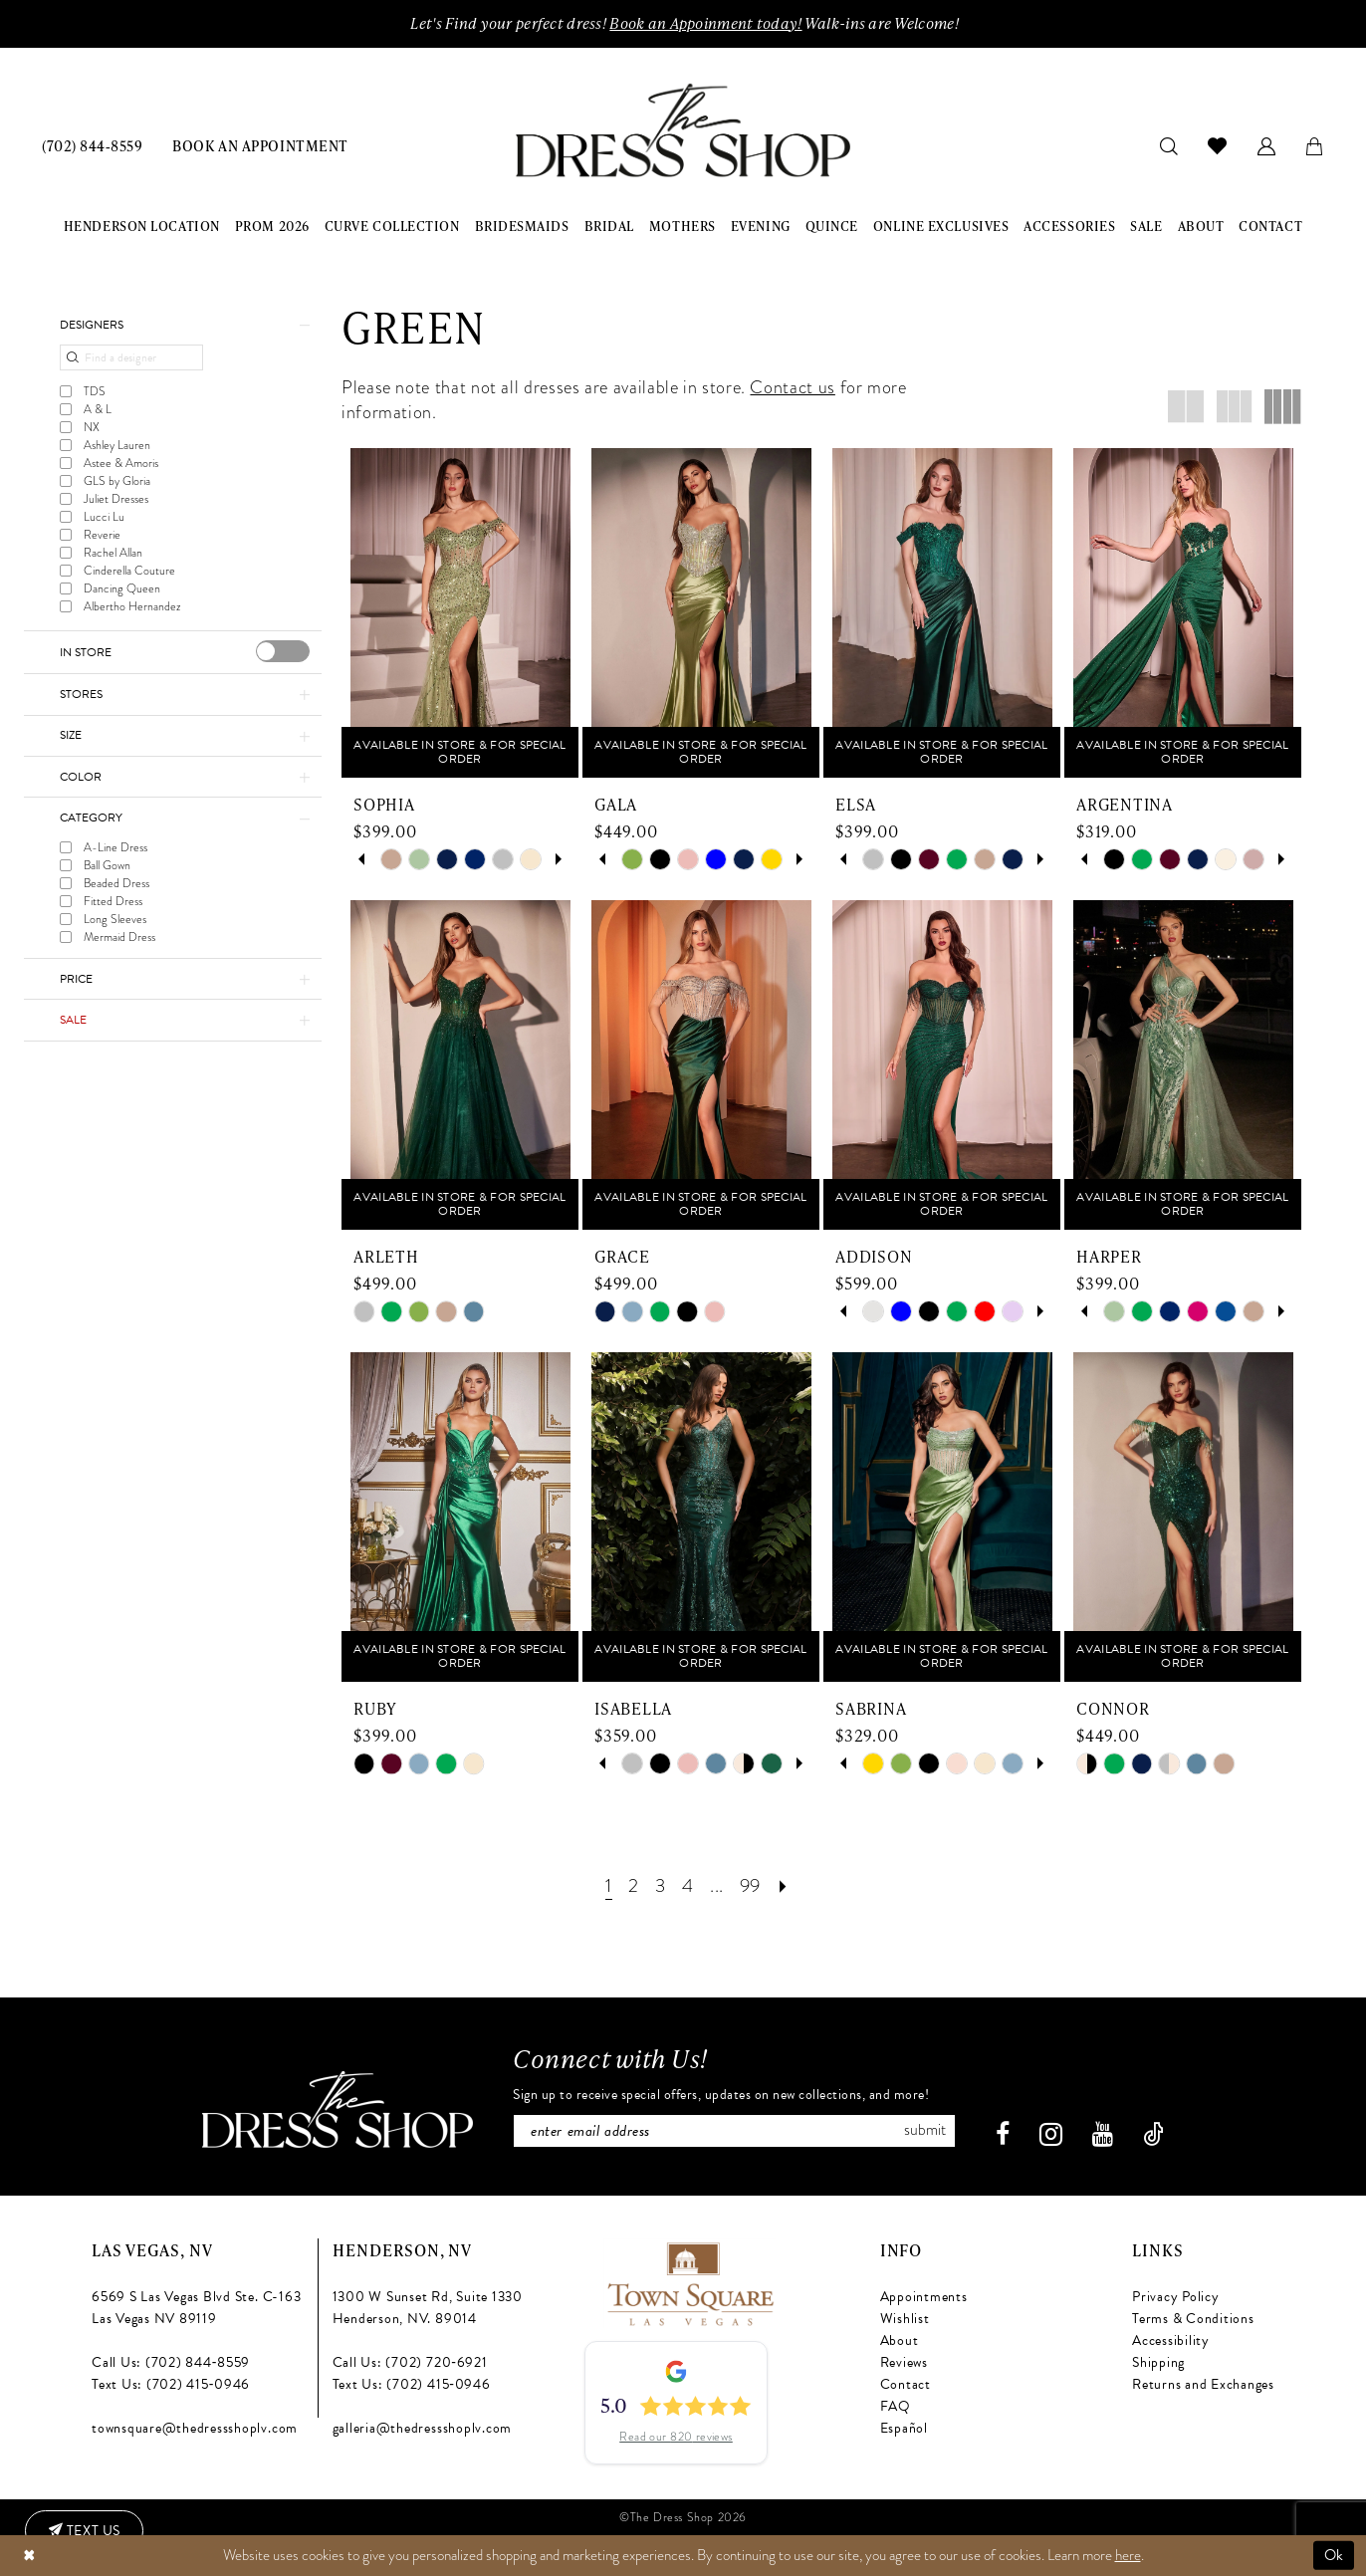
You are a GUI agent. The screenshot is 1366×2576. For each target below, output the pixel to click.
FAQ (895, 2405)
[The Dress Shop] (336, 2108)
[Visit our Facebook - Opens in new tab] (1004, 2133)
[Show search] (1169, 144)
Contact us (792, 386)
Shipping (1158, 2361)
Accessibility (1171, 2339)
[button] (1267, 144)
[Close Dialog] (29, 2555)
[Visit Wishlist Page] (1218, 145)
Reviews (904, 2361)
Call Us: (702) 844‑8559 (171, 2361)
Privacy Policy (1176, 2295)
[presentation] (283, 651)
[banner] (683, 131)
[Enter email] (734, 2130)
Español (904, 2427)
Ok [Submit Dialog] (1334, 2555)
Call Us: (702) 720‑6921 (410, 2361)
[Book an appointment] (259, 144)
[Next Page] (785, 1885)
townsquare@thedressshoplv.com (195, 2427)
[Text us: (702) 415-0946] (84, 2531)
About (899, 2339)
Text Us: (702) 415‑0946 (171, 2383)
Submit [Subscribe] (926, 2130)
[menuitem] (92, 144)
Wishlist (905, 2317)
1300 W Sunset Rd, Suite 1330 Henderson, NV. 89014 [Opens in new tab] (428, 2306)
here (1128, 2555)
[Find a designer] (131, 358)
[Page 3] (659, 1885)
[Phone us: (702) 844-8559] (92, 144)
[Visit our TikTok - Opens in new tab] (1154, 2133)
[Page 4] (686, 1885)
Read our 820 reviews (676, 2437)
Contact (905, 2383)
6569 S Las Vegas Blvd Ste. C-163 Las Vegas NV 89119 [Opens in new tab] (196, 2306)
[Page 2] (632, 1885)
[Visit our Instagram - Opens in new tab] (1051, 2133)
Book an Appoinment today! (705, 24)
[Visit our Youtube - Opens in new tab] (1103, 2133)
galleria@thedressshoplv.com (423, 2427)
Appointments (924, 2295)
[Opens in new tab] (689, 2280)
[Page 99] (750, 1885)
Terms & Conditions (1193, 2317)
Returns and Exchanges (1203, 2383)
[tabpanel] (391, 859)
